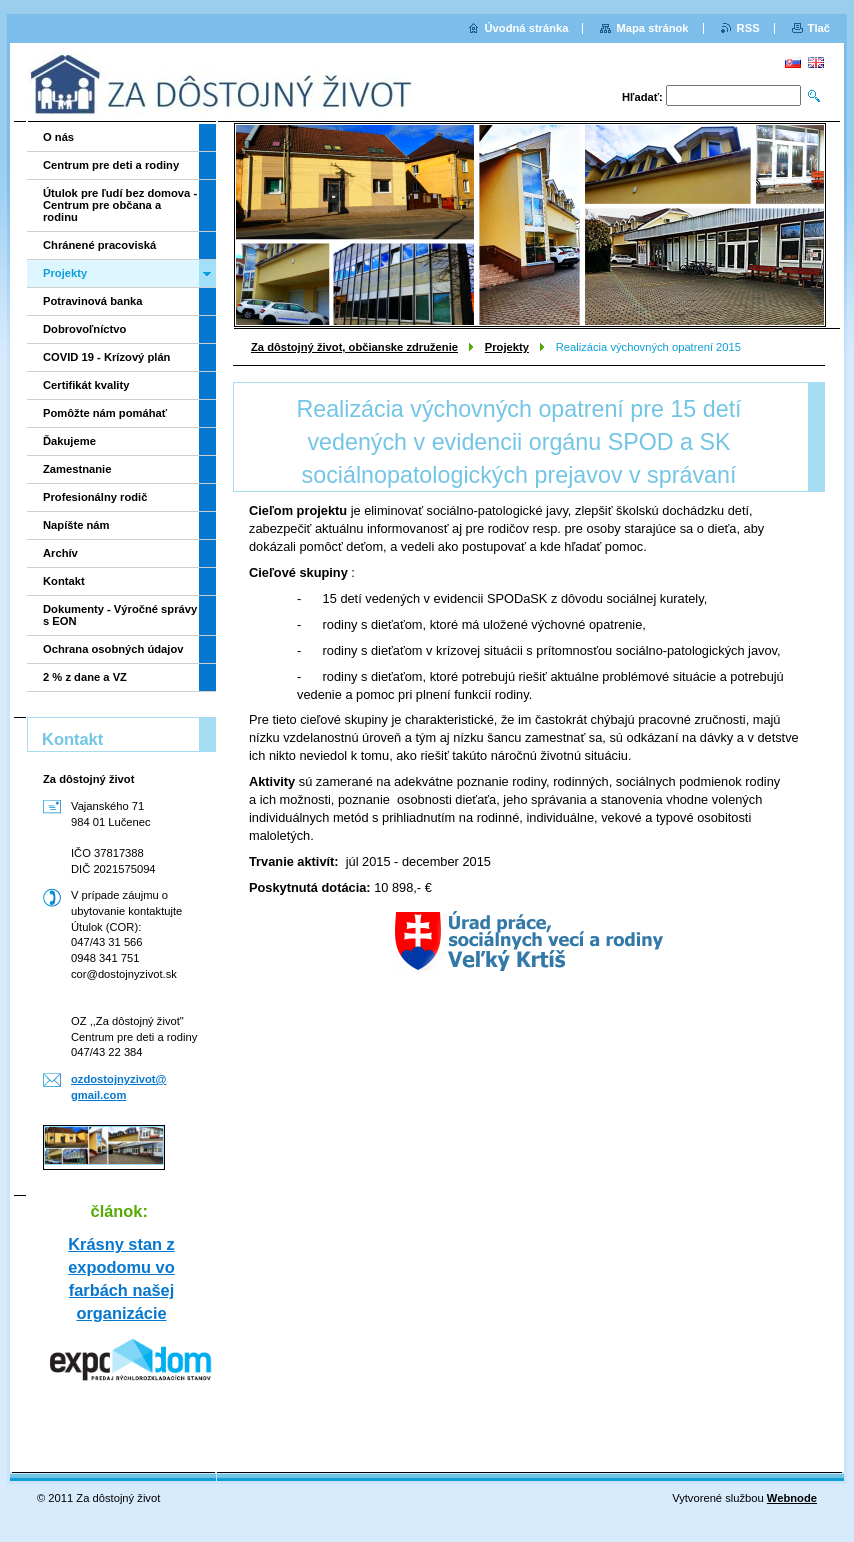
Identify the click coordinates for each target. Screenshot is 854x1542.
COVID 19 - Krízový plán (106, 357)
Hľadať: (642, 97)
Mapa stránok (652, 28)
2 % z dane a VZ (85, 677)
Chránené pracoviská (99, 245)
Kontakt (64, 581)
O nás (58, 137)
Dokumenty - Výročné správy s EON (120, 615)
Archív (60, 553)
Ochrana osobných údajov (113, 649)
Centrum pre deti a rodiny (111, 165)
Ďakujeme (69, 441)
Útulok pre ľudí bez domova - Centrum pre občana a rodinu (120, 205)
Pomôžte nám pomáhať (105, 413)
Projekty (507, 347)
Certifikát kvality (86, 385)
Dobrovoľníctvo (84, 329)
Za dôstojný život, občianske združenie (354, 347)
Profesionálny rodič (95, 497)
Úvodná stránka (527, 28)
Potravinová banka (92, 301)
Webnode (792, 1498)
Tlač (819, 28)
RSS (748, 28)
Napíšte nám (76, 525)
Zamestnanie (77, 469)
